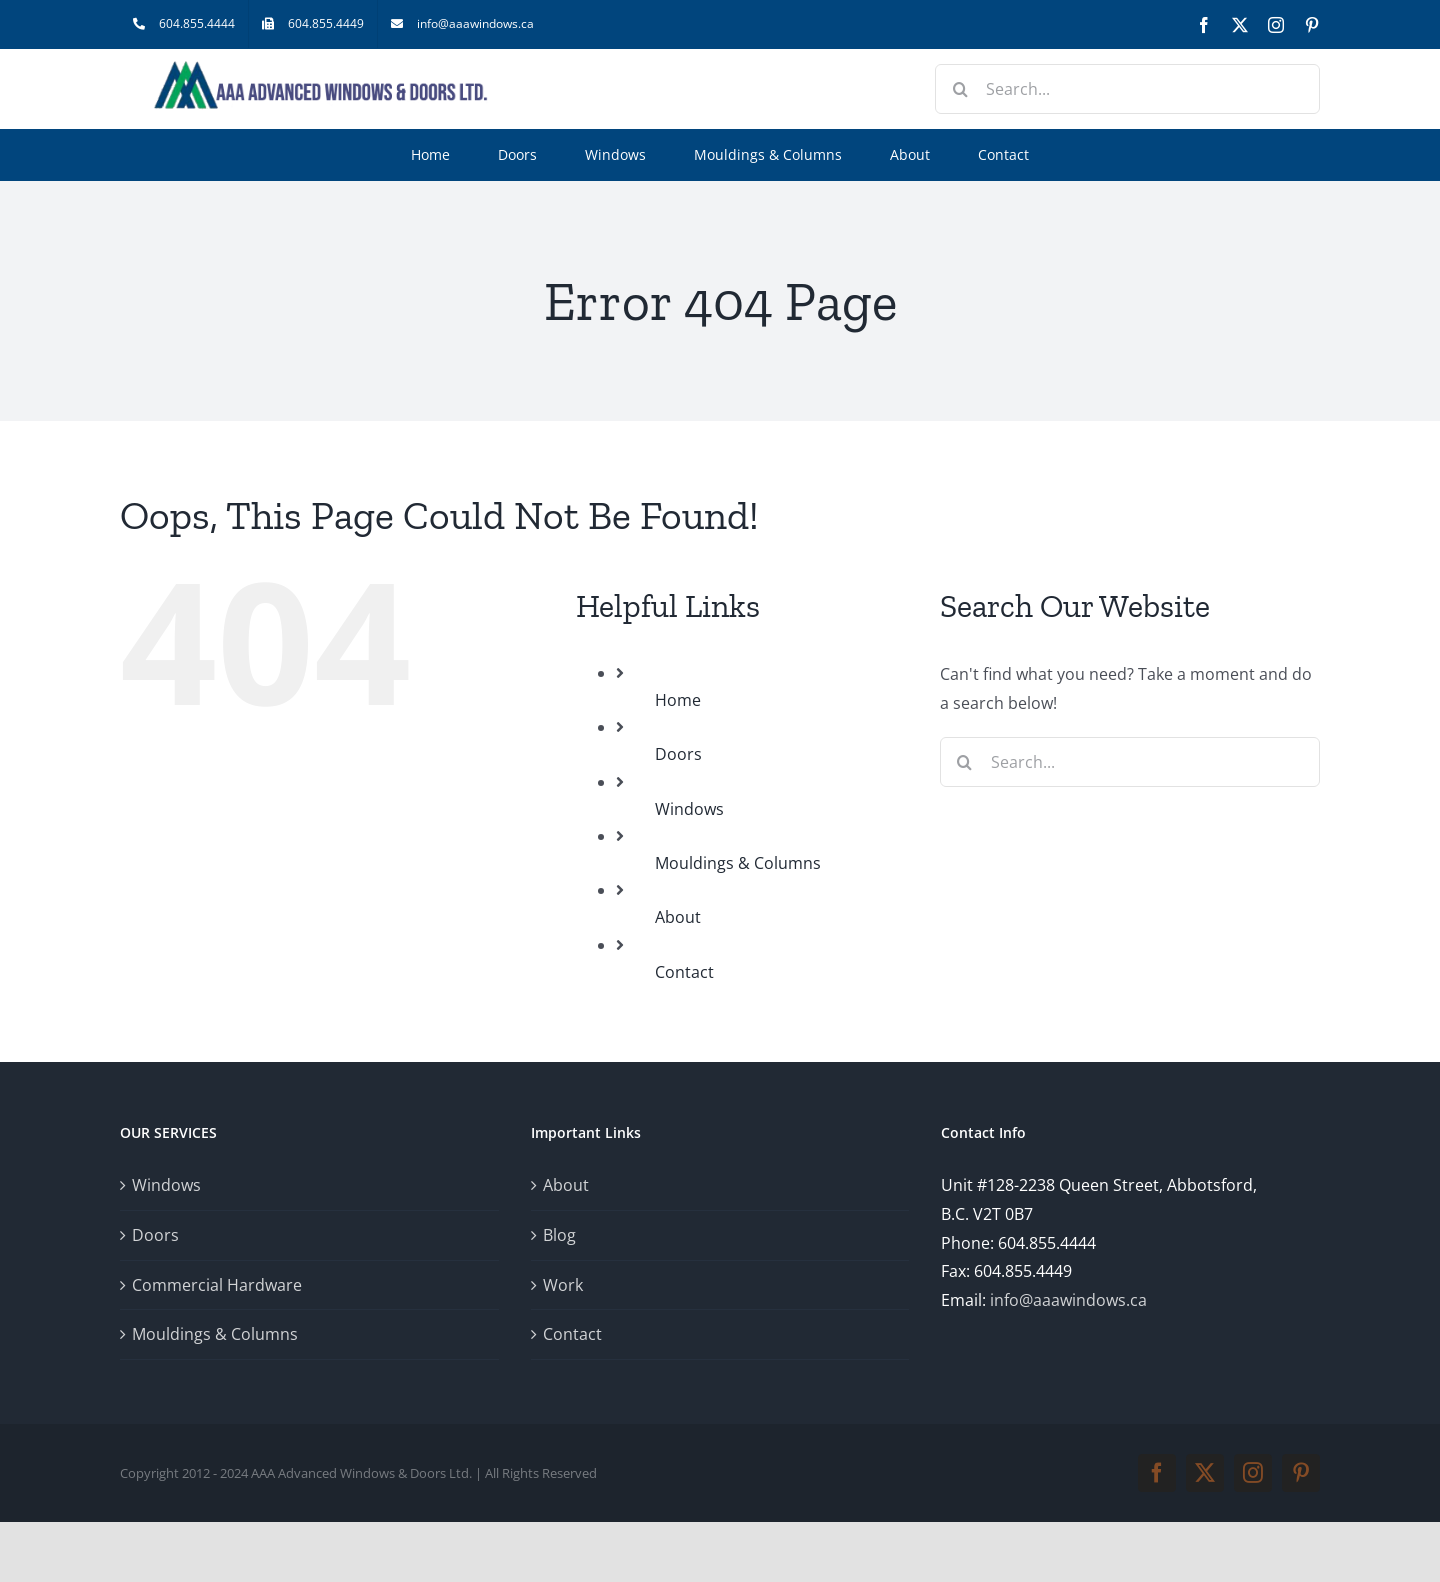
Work (563, 1285)
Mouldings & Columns (738, 863)
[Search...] (1127, 89)
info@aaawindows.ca (1068, 1300)
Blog (559, 1235)
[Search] (960, 89)
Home (678, 700)
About (678, 917)
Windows (689, 809)
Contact (684, 972)
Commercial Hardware (217, 1285)
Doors (678, 754)
